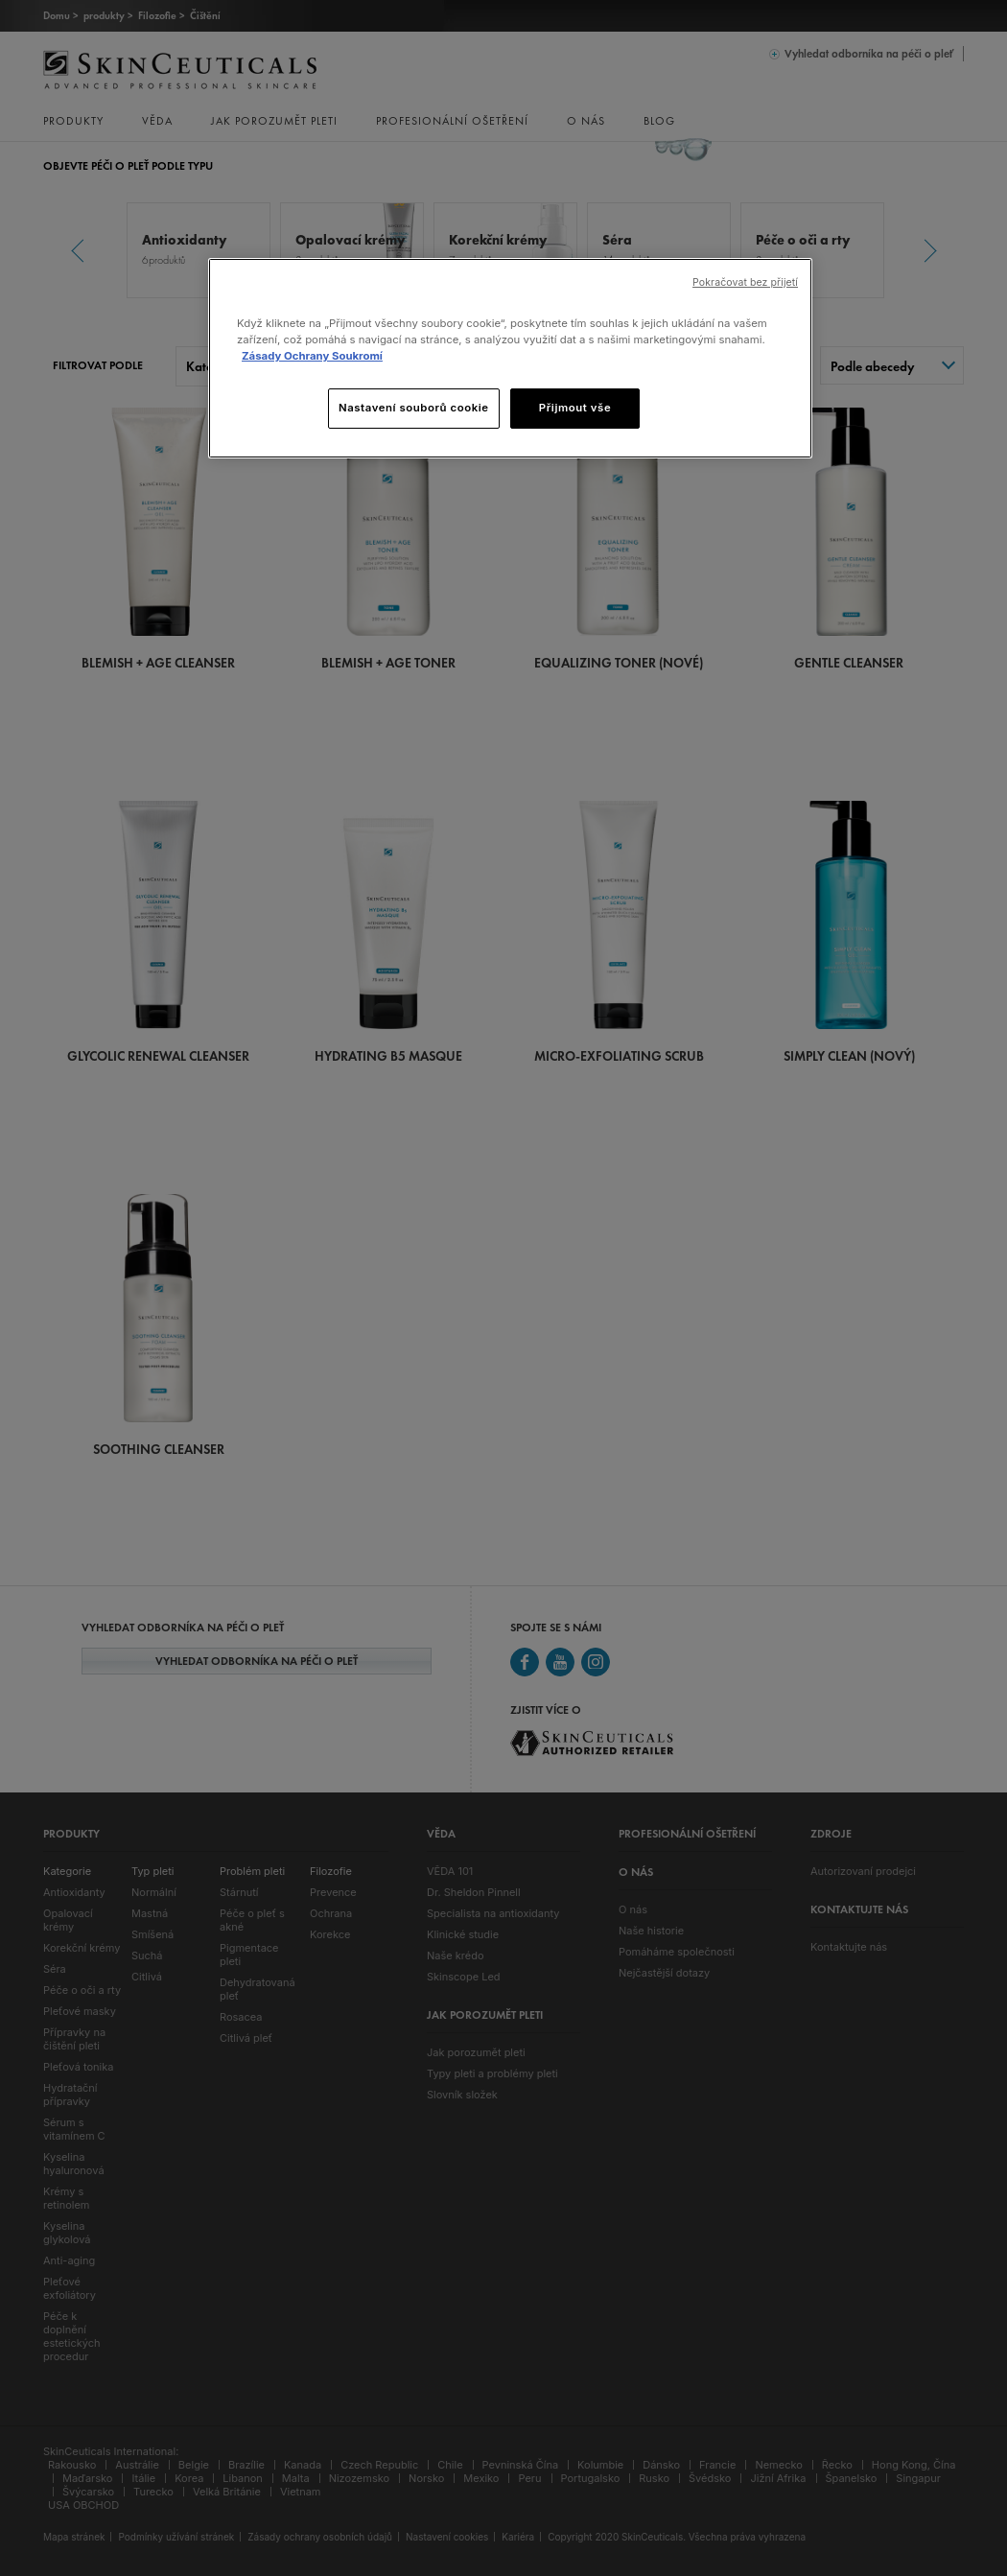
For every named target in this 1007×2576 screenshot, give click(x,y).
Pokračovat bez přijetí (745, 282)
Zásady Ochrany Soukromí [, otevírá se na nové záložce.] (312, 356)
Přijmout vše (575, 407)
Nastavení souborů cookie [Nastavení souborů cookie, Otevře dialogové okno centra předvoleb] (414, 407)
